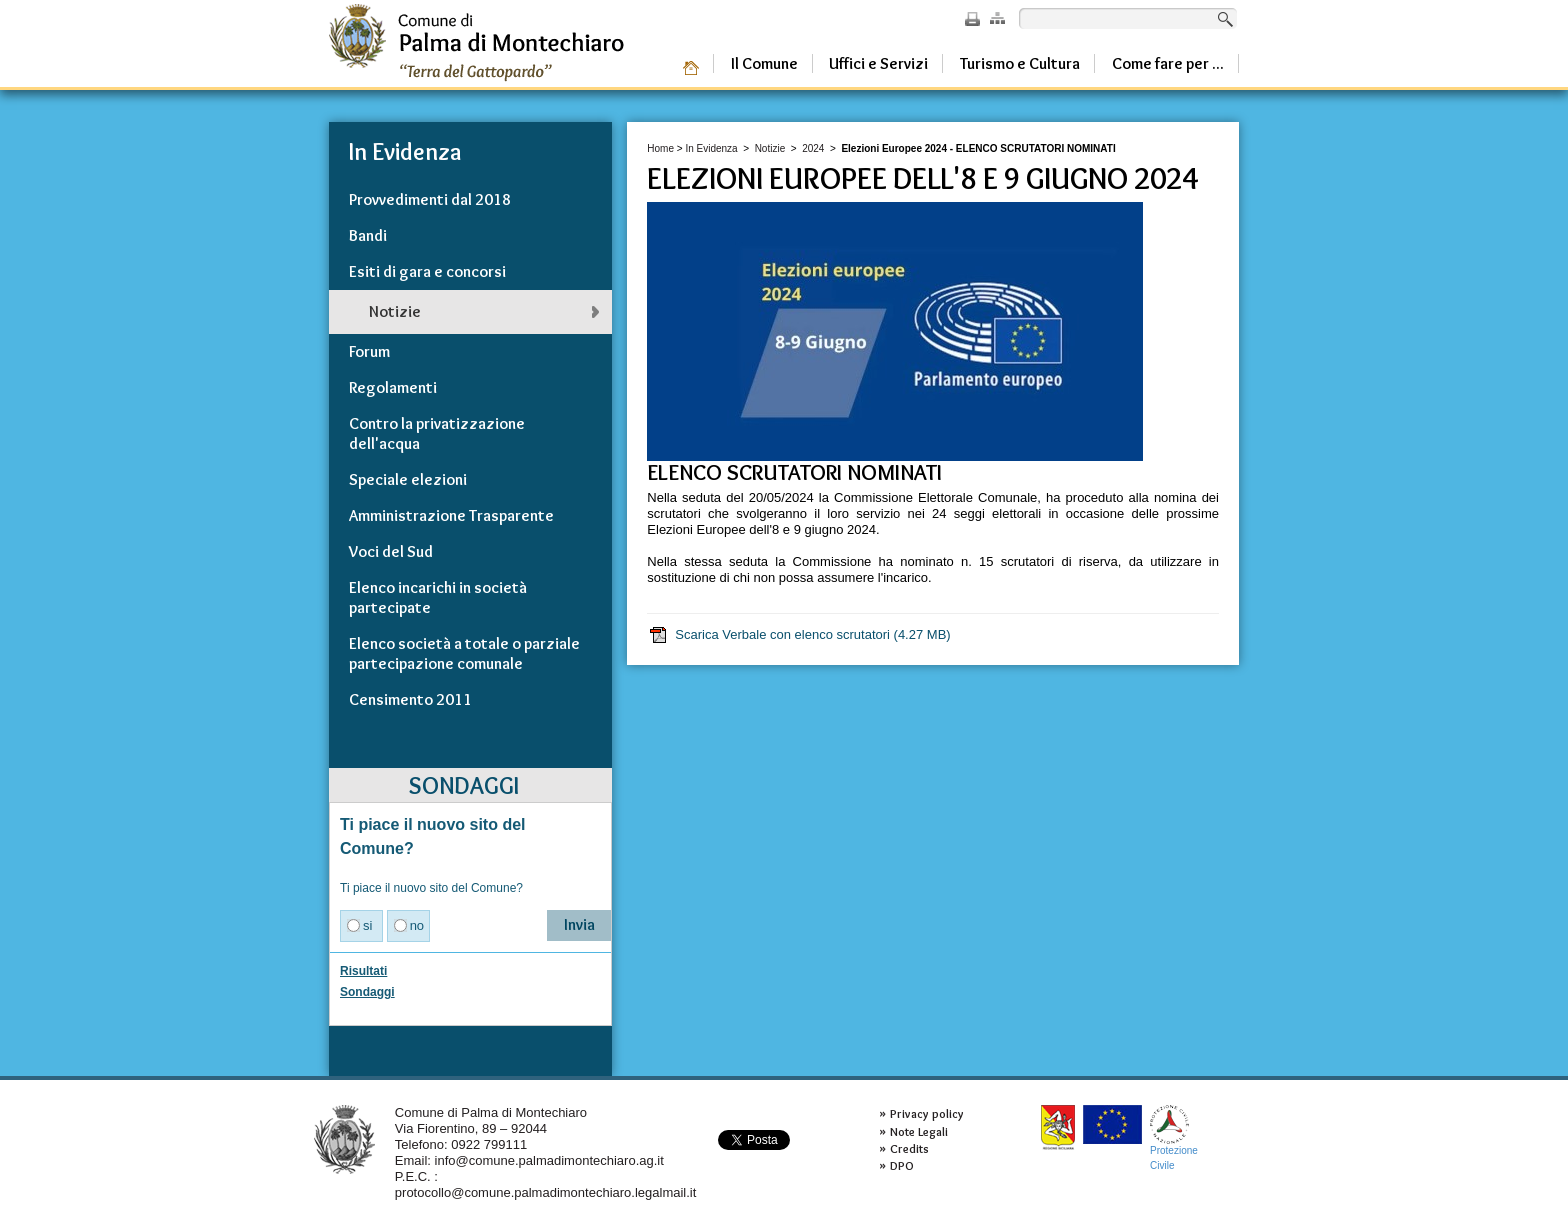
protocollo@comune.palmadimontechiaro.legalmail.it (546, 1192)
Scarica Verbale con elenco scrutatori (799, 635)
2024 (813, 148)
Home (660, 148)
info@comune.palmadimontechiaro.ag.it (549, 1160)
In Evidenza (711, 148)
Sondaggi (367, 992)
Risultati (363, 971)
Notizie (770, 148)
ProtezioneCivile (1174, 1137)
